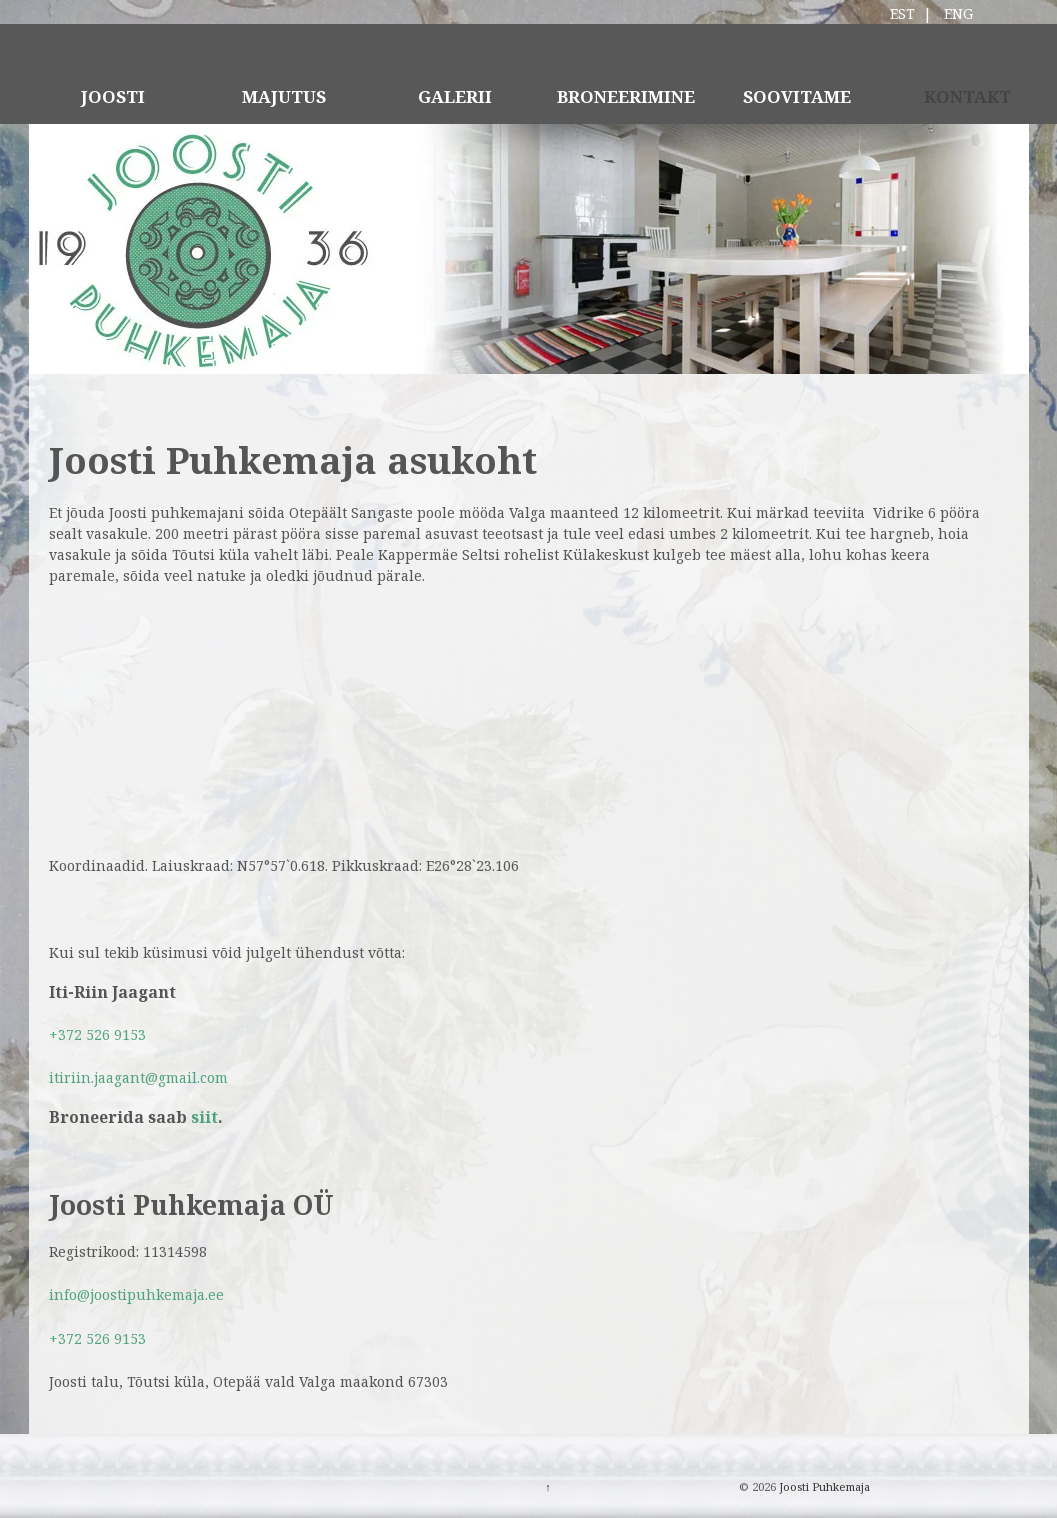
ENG (958, 13)
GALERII (455, 96)
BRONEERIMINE (626, 96)
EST (902, 13)
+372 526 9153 (97, 1034)
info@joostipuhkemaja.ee (136, 1294)
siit (204, 1117)
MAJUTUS (284, 96)
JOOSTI (113, 96)
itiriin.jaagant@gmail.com (138, 1077)
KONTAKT (967, 96)
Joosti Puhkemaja (823, 1486)
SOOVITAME (797, 96)
